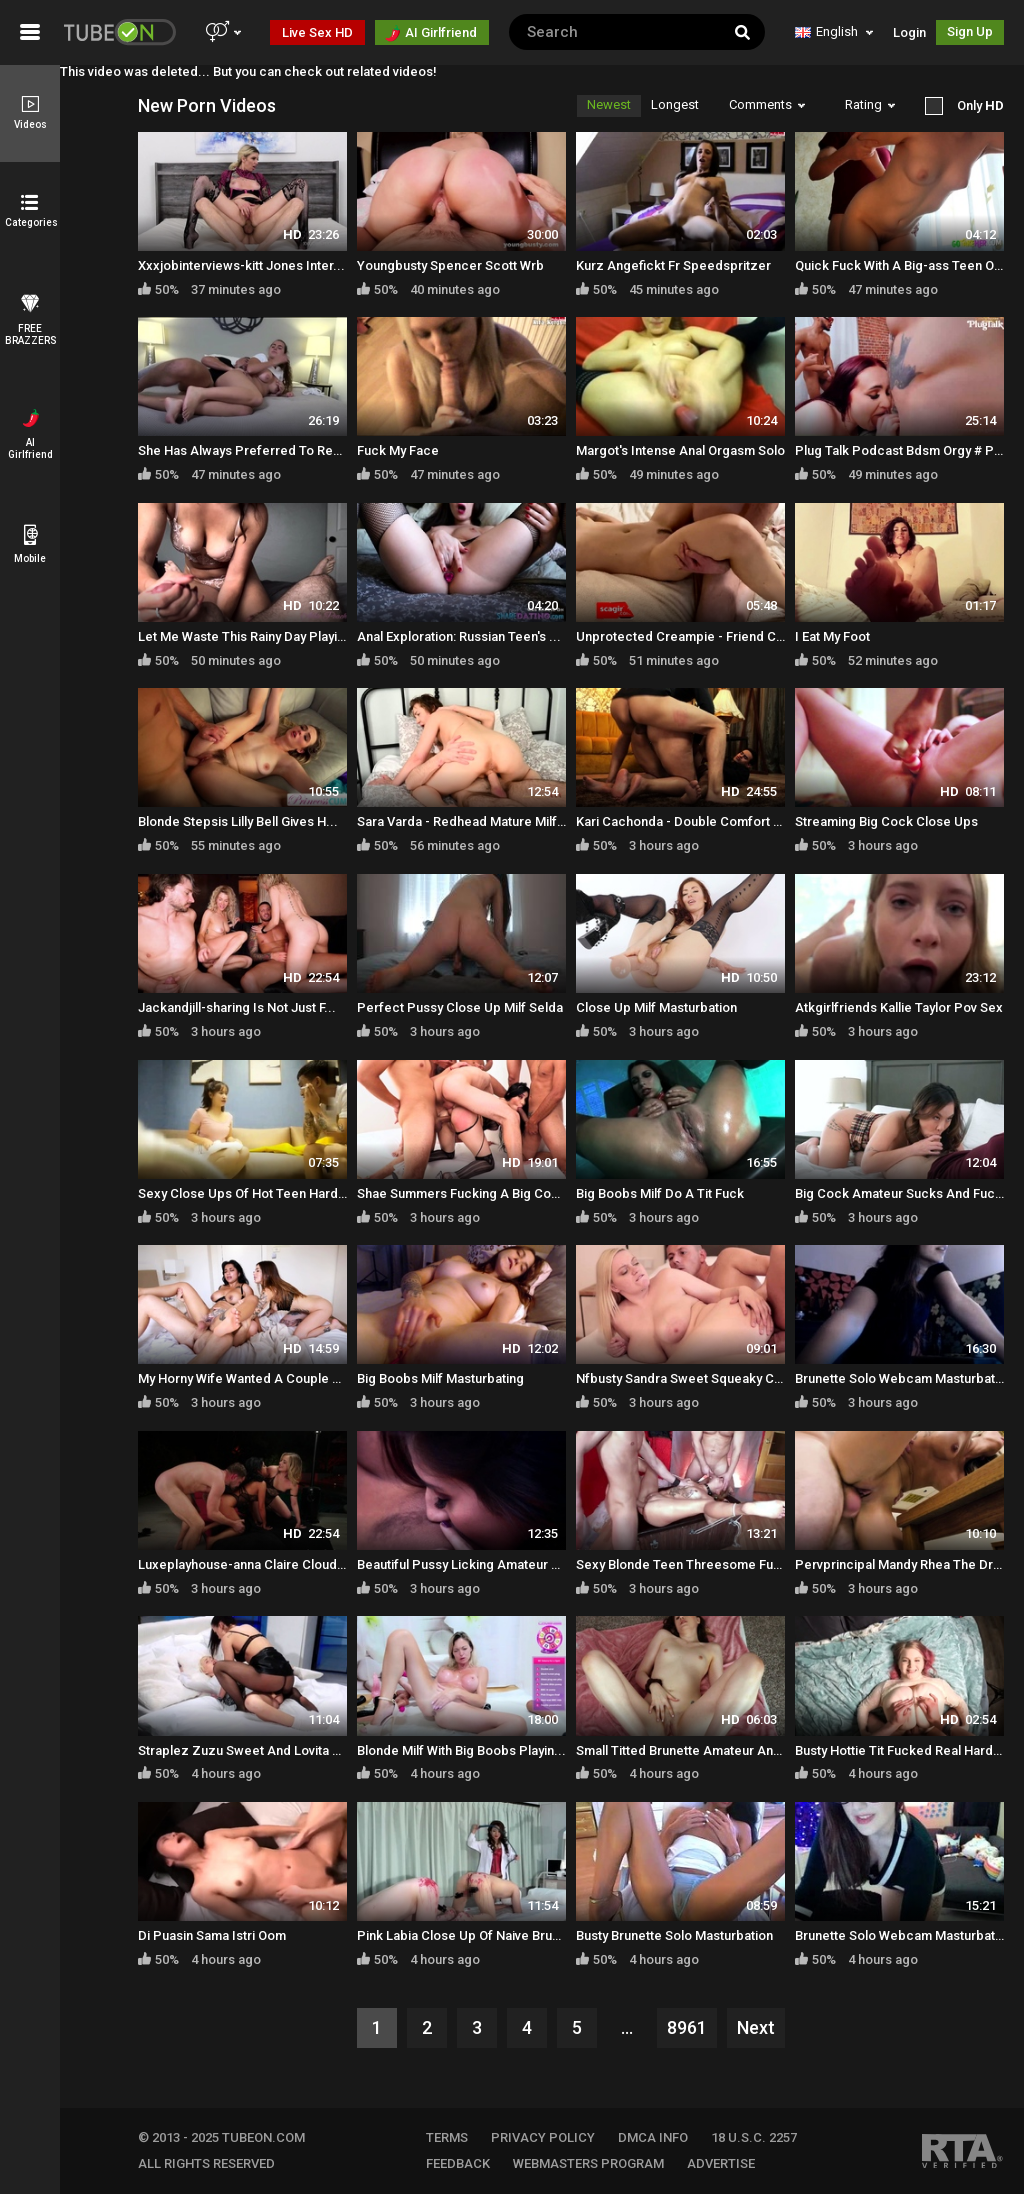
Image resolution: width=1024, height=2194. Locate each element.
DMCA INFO (653, 2137)
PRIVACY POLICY (543, 2137)
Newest (609, 104)
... (627, 2027)
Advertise (721, 2163)
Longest (675, 104)
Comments (767, 104)
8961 (687, 2027)
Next (756, 2027)
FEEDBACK (458, 2163)
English (834, 31)
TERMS (447, 2137)
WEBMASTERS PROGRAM (588, 2163)
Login (909, 32)
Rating (870, 104)
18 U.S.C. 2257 (754, 2137)
